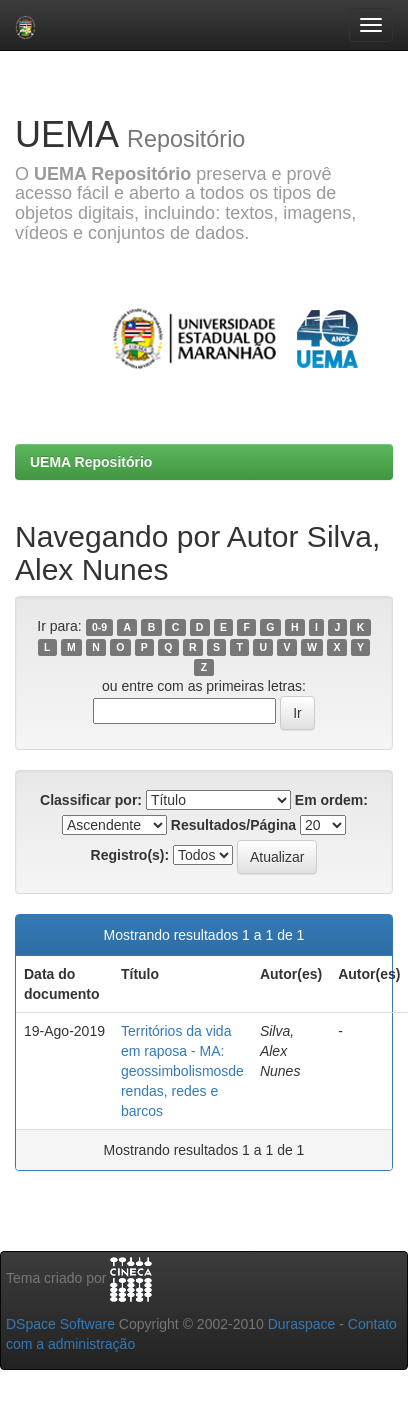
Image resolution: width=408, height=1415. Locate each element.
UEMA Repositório (91, 462)
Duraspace (302, 1324)
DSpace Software (60, 1324)
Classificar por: (91, 800)
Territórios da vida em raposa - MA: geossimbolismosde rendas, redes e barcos (182, 1071)
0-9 (99, 627)
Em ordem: (331, 800)
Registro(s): (130, 855)
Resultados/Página (233, 825)
